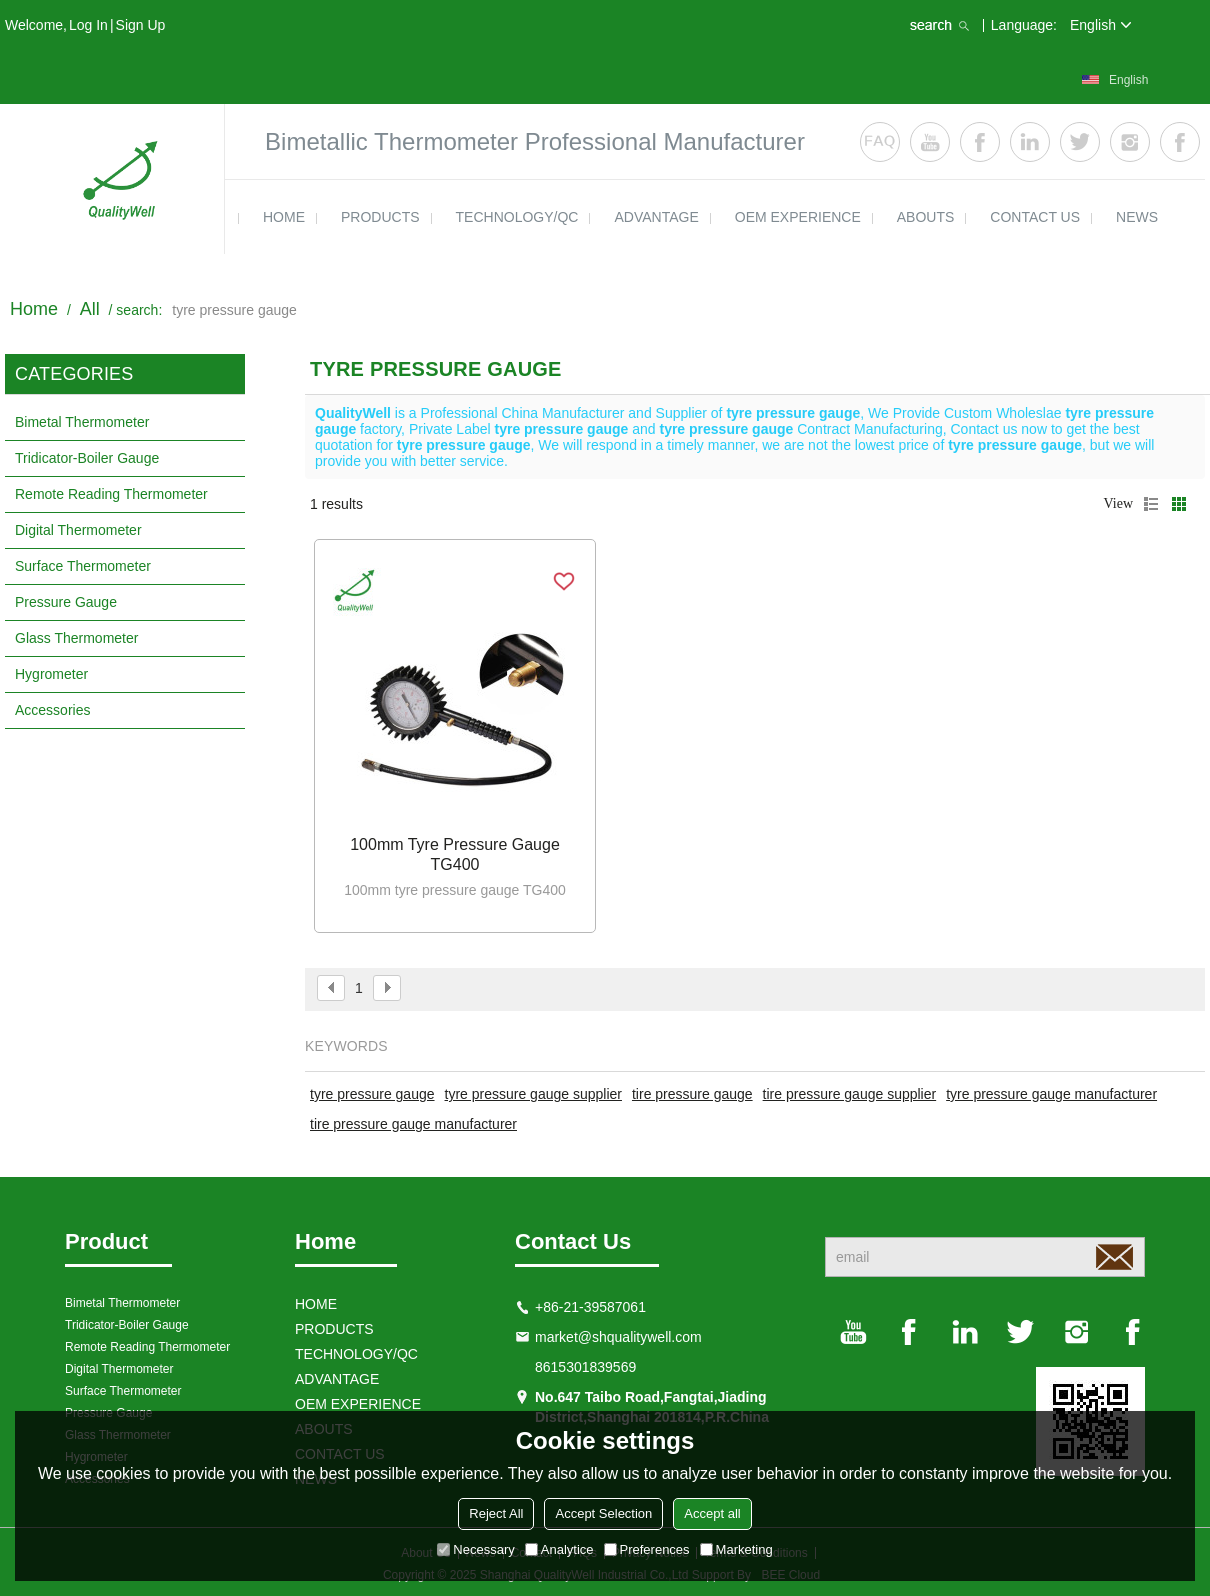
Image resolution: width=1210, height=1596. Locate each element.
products (380, 217)
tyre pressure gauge (372, 1094)
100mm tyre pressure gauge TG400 (455, 854)
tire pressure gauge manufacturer (413, 1124)
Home (34, 309)
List (1151, 504)
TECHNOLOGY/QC (517, 217)
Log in (88, 25)
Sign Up (141, 25)
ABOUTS (926, 217)
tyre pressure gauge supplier (533, 1094)
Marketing (736, 1549)
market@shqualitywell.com (618, 1337)
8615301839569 (585, 1367)
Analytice (559, 1549)
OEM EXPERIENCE (798, 217)
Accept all (712, 1513)
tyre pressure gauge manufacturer (1051, 1094)
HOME (284, 217)
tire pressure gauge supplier (850, 1094)
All (90, 309)
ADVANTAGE (656, 217)
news (1137, 217)
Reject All (496, 1513)
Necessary (475, 1549)
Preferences (647, 1549)
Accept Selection (603, 1513)
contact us (1035, 217)
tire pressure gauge (692, 1094)
